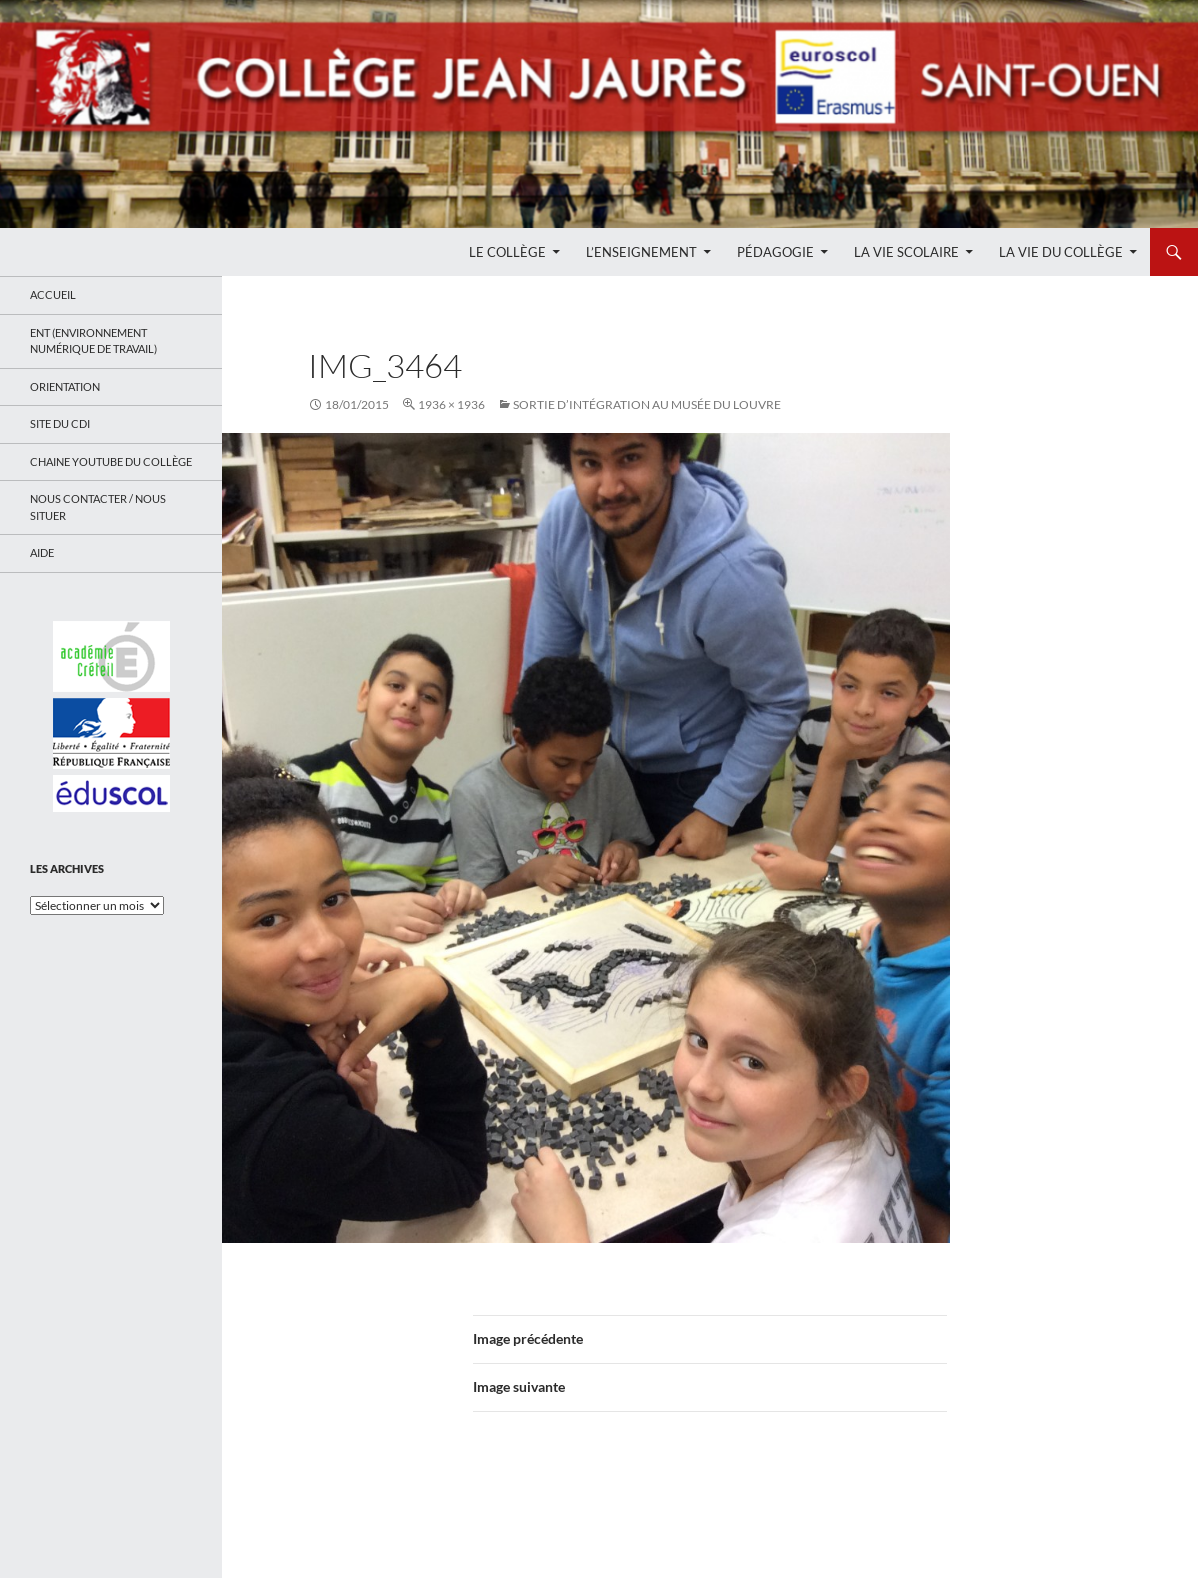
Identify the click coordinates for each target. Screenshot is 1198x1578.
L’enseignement (641, 252)
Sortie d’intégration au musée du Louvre (647, 404)
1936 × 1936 (451, 404)
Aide (42, 552)
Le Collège (507, 252)
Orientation (65, 386)
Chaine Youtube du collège (111, 461)
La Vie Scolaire (906, 252)
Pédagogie (775, 252)
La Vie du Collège (1061, 252)
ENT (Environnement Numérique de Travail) (93, 341)
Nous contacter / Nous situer (98, 507)
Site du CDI (60, 423)
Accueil (53, 294)
